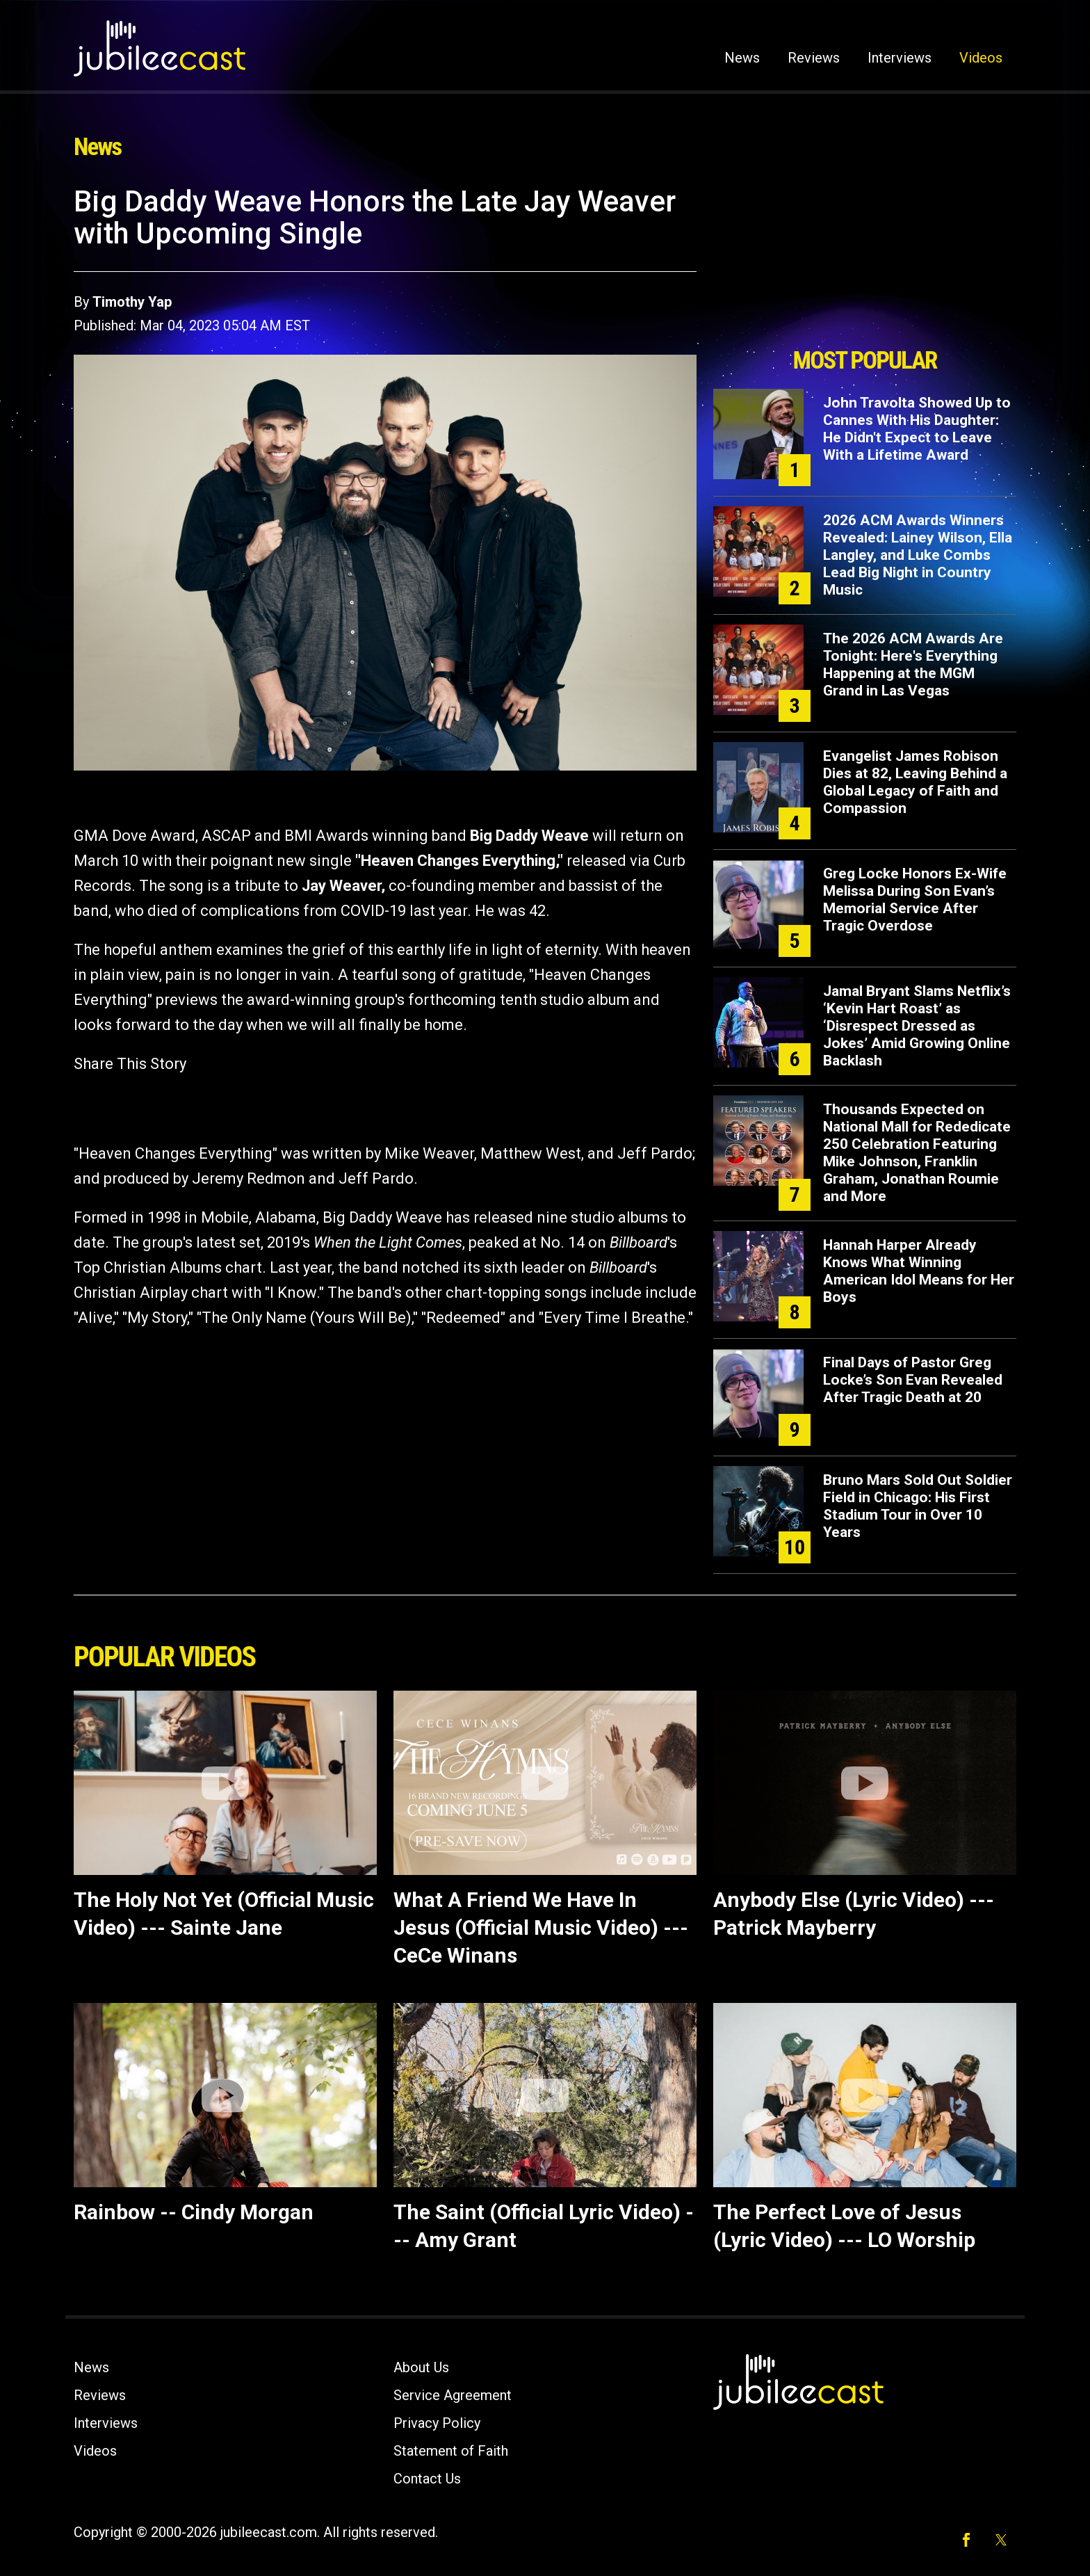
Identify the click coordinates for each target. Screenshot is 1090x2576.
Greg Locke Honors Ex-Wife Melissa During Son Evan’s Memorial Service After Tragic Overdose (915, 899)
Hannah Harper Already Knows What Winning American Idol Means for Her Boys (918, 1271)
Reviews (814, 57)
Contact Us (427, 2478)
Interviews (900, 57)
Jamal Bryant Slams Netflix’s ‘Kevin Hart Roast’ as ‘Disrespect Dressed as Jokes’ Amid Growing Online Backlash (917, 1026)
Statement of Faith (450, 2450)
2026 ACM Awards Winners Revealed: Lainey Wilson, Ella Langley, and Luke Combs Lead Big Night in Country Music (917, 555)
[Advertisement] (864, 262)
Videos (980, 57)
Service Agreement (452, 2395)
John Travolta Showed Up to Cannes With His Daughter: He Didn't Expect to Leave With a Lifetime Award (917, 428)
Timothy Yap (132, 301)
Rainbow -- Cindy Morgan (194, 2212)
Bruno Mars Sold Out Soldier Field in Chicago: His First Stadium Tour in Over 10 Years (917, 1506)
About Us (421, 2367)
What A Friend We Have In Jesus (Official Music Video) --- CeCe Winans (540, 1927)
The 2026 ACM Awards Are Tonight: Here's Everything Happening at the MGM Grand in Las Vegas (913, 664)
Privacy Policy (436, 2423)
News (742, 57)
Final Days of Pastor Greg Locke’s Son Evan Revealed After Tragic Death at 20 (912, 1380)
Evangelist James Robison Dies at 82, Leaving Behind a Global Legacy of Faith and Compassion (915, 782)
